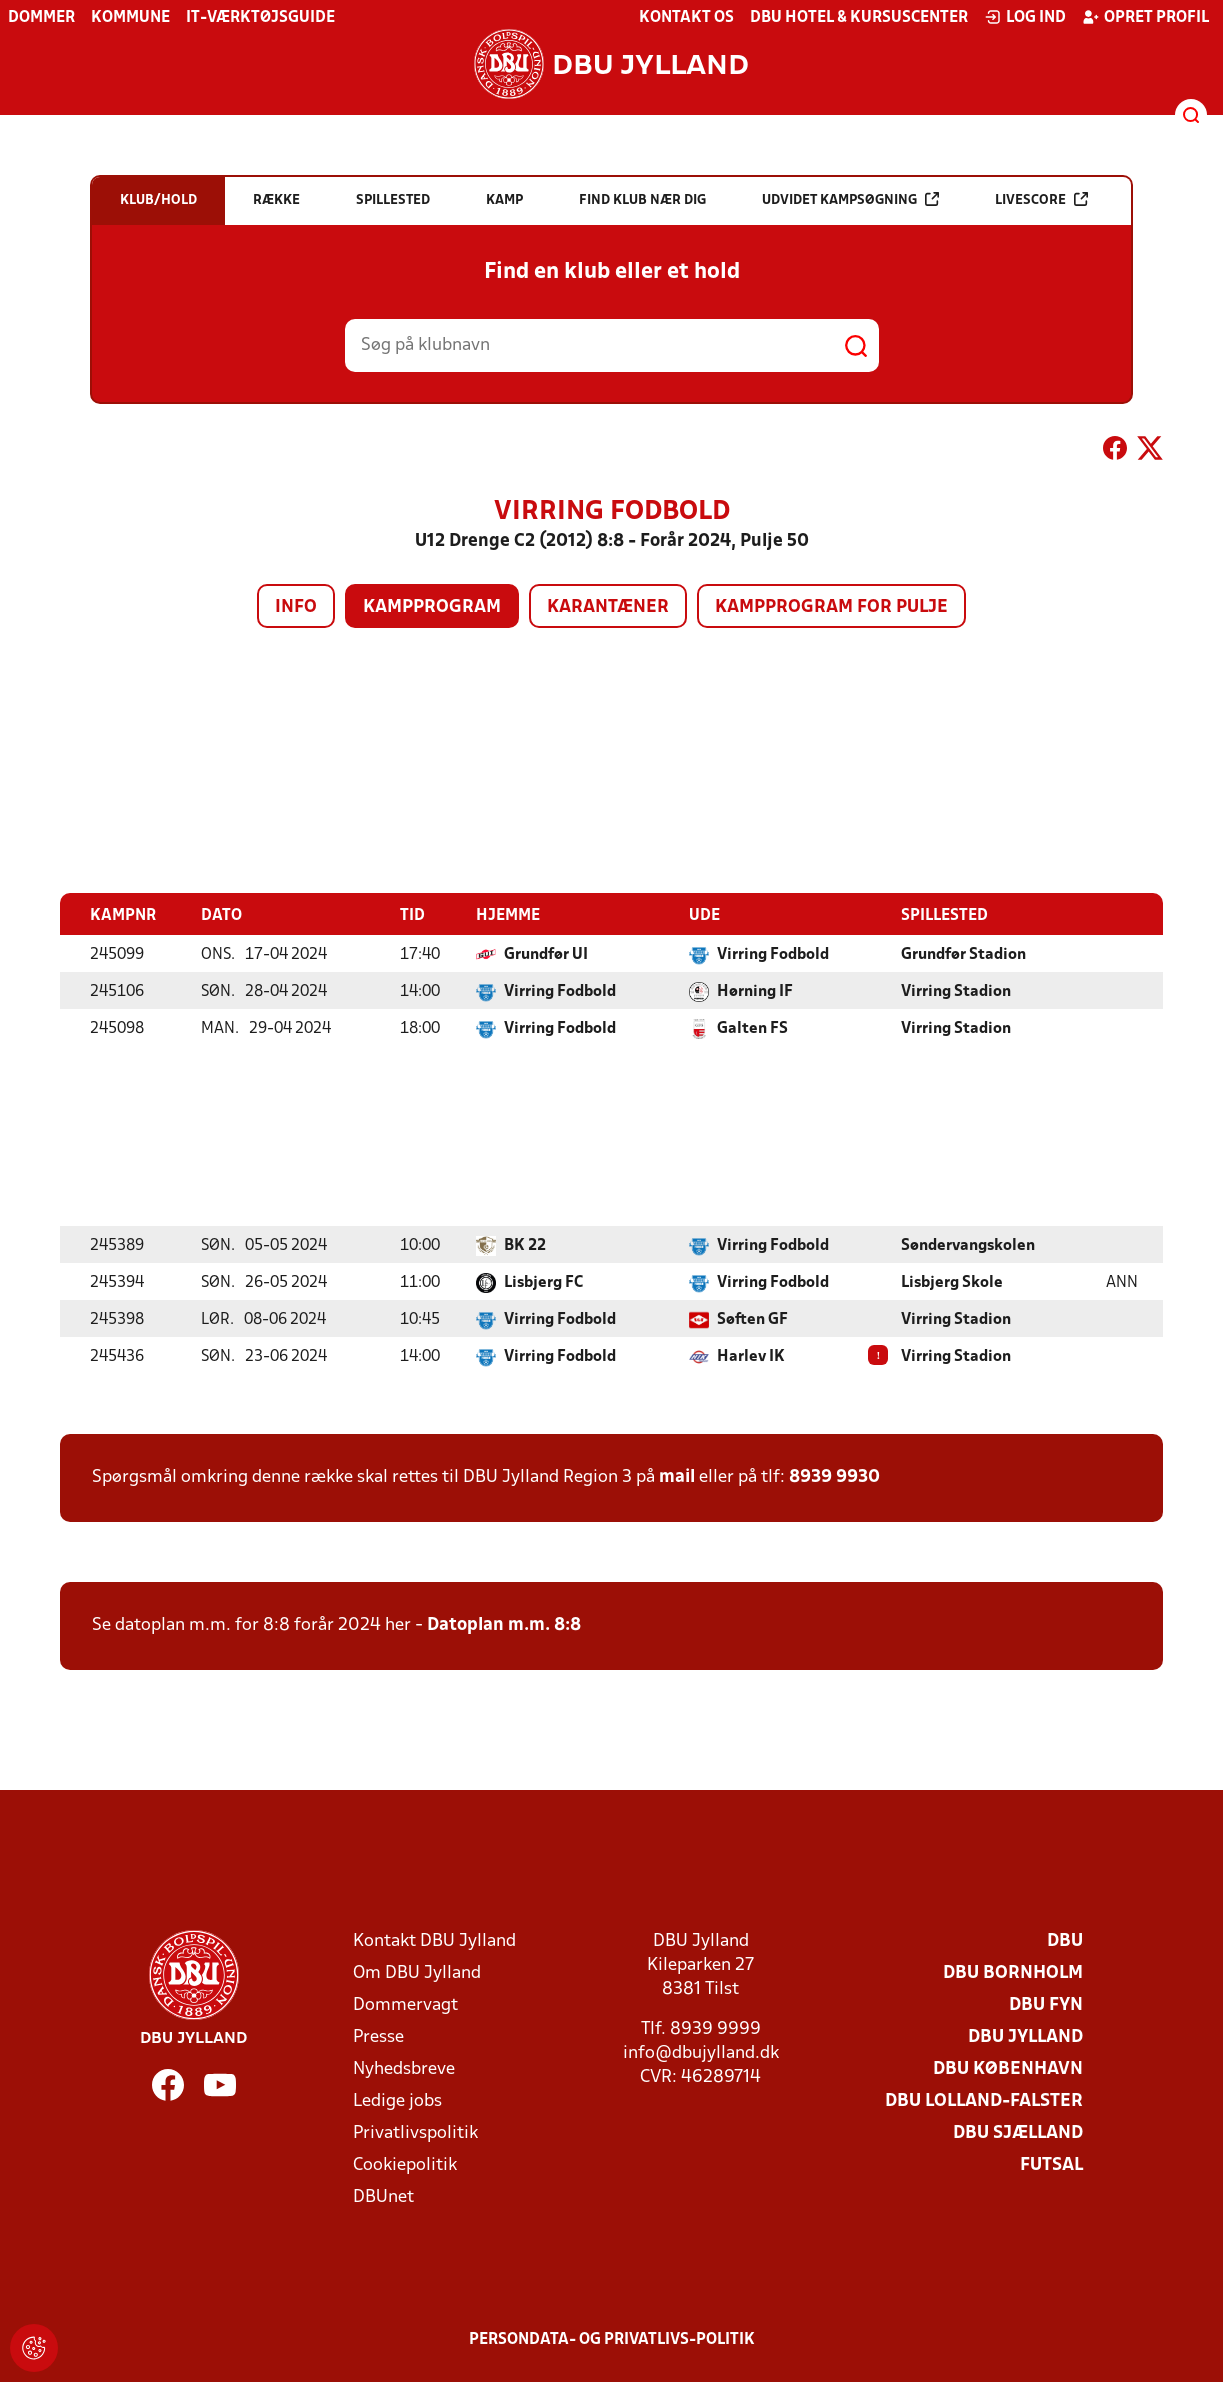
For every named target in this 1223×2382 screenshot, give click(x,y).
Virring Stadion (956, 991)
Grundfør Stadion (963, 954)
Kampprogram (432, 607)
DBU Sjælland (1018, 2132)
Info (296, 607)
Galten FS (752, 1028)
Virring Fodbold (773, 954)
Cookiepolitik (405, 2164)
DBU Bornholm (1013, 1972)
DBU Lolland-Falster (984, 2100)
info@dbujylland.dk (701, 2052)
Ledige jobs (397, 2100)
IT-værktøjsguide (260, 18)
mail (677, 1476)
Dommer (41, 18)
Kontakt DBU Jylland (434, 1940)
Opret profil (1145, 17)
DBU (1065, 1940)
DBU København (1008, 2068)
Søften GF (752, 1319)
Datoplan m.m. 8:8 (504, 1624)
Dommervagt (405, 2004)
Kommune (130, 18)
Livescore (1041, 199)
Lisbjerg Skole (952, 1282)
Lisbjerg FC (543, 1282)
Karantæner (608, 607)
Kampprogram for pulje (831, 607)
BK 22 (525, 1245)
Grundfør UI (546, 954)
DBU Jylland (1025, 2036)
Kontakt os (686, 18)
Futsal (1051, 2164)
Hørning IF (755, 991)
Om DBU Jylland (417, 1972)
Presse (378, 2036)
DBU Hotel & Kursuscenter (859, 18)
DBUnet (383, 2196)
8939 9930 (834, 1476)
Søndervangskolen (968, 1245)
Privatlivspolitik (415, 2132)
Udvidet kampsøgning (850, 199)
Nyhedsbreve (404, 2068)
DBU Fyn (1046, 2004)
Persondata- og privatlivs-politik (612, 2339)
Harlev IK (751, 1356)
